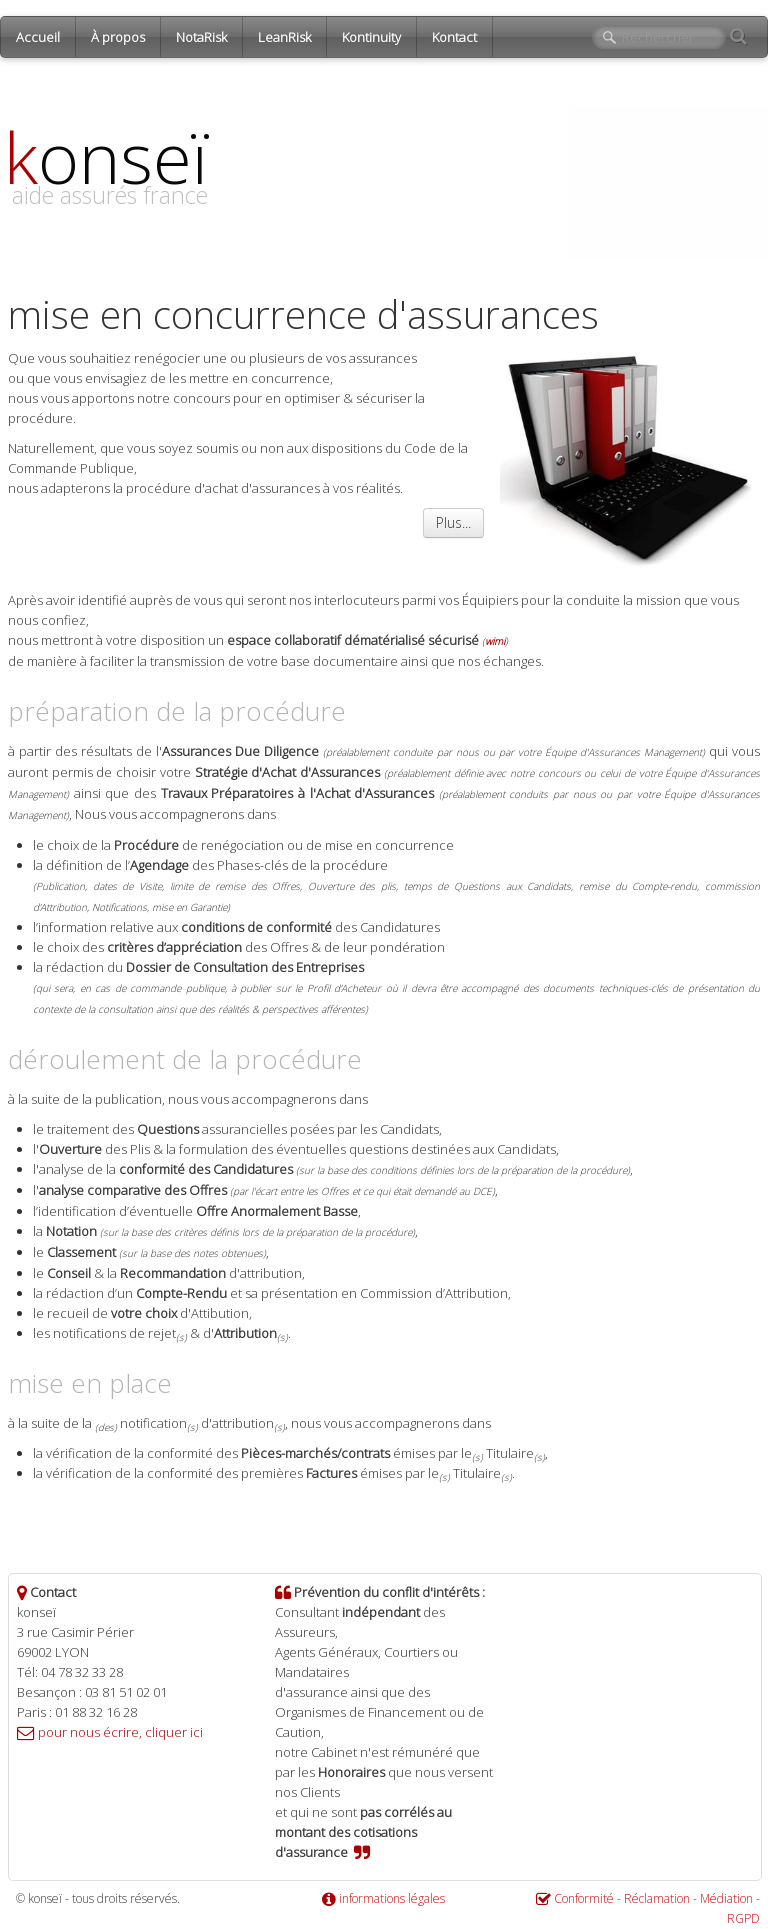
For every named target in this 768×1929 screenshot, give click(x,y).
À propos (118, 37)
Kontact (454, 37)
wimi (495, 641)
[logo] (113, 181)
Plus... (453, 522)
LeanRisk (284, 37)
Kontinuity (371, 37)
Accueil (38, 37)
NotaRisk (201, 37)
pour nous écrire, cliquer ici (120, 1732)
